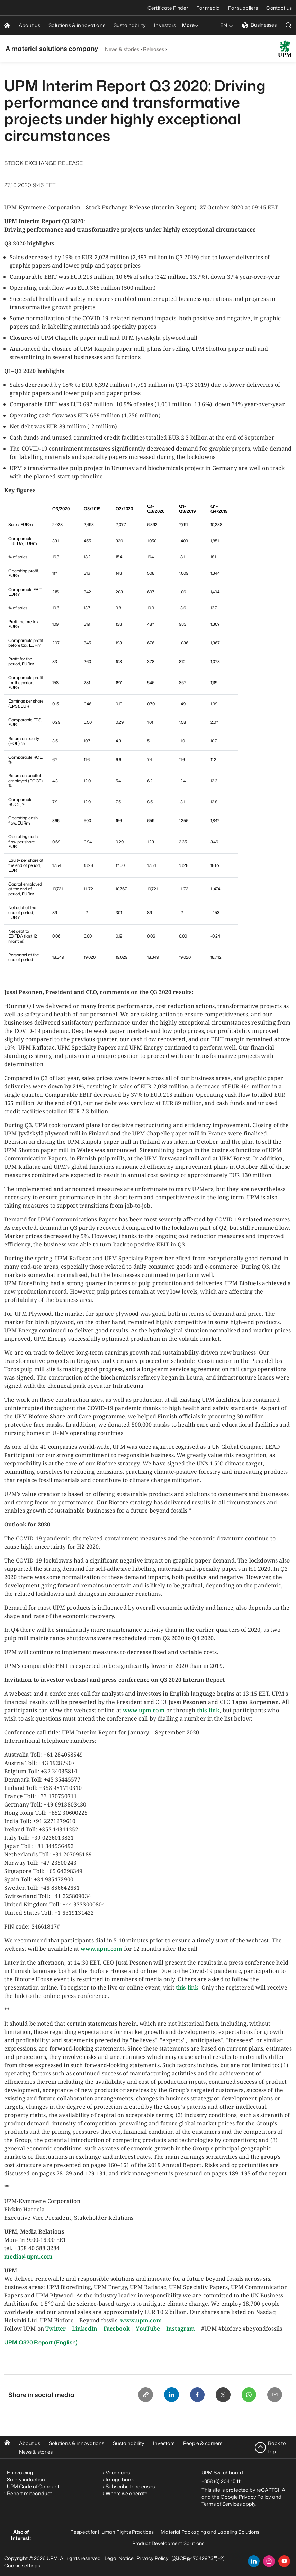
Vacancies (118, 2472)
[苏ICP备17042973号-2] (198, 2558)
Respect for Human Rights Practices (112, 2531)
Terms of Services (221, 2503)
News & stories (122, 49)
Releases (153, 49)
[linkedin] (254, 2561)
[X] (222, 2395)
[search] (288, 25)
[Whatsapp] (248, 2395)
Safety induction (26, 2479)
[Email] (274, 2395)
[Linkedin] (169, 2395)
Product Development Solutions (168, 2543)
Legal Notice (119, 2558)
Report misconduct (29, 2493)
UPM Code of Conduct (33, 2486)
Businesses (259, 24)
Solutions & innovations (76, 2442)
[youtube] (284, 2561)
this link (187, 1987)
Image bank (120, 2479)
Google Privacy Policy (246, 2496)
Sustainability (128, 2442)
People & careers (202, 2442)
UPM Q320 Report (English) (41, 2342)
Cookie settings (22, 2565)
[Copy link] (143, 2395)
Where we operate (126, 2493)
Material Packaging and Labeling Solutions (210, 2531)
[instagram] (269, 2561)
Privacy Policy (152, 2558)
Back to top (277, 2447)
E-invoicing (20, 2472)
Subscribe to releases (130, 2486)
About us (29, 2442)
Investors (163, 2442)
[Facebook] (195, 2395)
